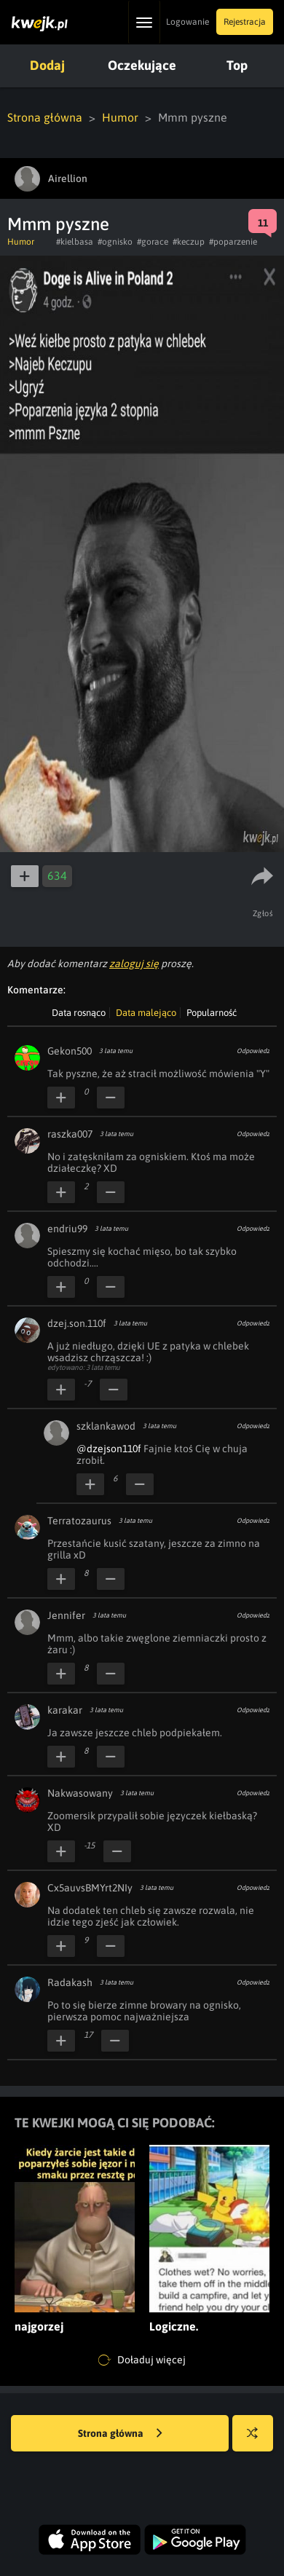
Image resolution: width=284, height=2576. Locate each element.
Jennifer (66, 1615)
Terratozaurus (79, 1521)
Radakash (69, 1982)
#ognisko (115, 242)
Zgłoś (263, 913)
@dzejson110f (108, 1448)
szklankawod (105, 1426)
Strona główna (44, 117)
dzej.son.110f (76, 1323)
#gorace (152, 242)
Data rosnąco (79, 1012)
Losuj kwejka (258, 2440)
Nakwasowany (80, 1793)
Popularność (211, 1012)
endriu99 (67, 1228)
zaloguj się (134, 963)
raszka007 (69, 1134)
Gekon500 (69, 1051)
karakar (64, 1710)
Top (237, 65)
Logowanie (187, 22)
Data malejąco (146, 1012)
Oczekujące (142, 65)
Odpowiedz (253, 1051)
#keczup (189, 242)
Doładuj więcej (142, 2360)
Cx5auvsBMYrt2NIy (90, 1888)
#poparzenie (233, 242)
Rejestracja (245, 22)
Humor (120, 117)
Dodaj (47, 65)
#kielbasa (74, 242)
